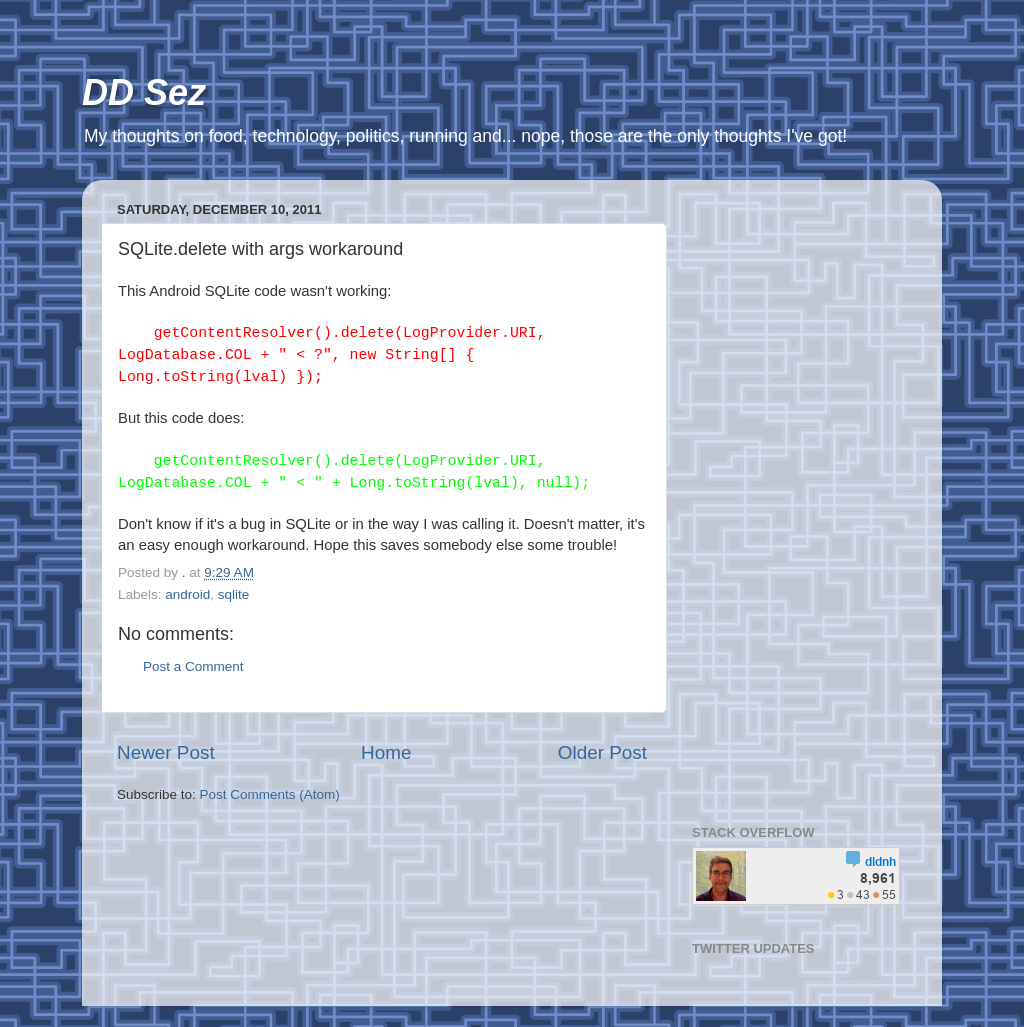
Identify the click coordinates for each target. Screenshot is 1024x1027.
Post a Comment (193, 666)
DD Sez (144, 92)
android (187, 594)
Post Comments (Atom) (270, 794)
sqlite (234, 594)
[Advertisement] (799, 495)
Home (386, 752)
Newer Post (166, 752)
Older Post (602, 752)
